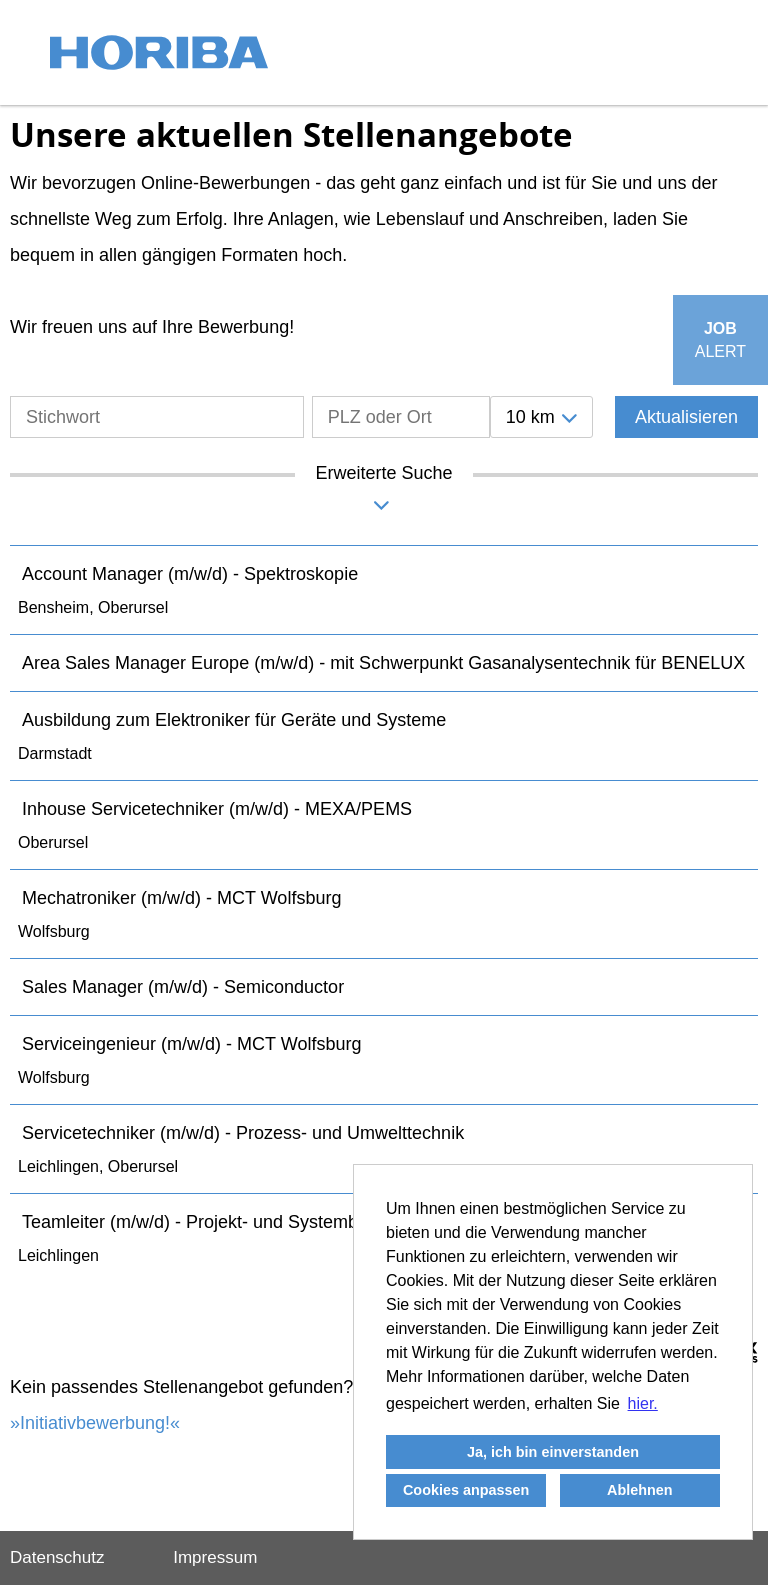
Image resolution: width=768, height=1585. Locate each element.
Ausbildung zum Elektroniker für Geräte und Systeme (234, 720)
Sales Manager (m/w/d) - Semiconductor (183, 987)
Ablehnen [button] (640, 1490)
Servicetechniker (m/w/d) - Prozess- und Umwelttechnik (243, 1133)
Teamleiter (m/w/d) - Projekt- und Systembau (200, 1222)
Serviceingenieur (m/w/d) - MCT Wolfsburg (191, 1044)
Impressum (215, 1557)
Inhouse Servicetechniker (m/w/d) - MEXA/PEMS (217, 809)
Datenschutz (57, 1557)
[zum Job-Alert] (720, 340)
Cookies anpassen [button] (466, 1490)
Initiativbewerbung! (95, 1423)
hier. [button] (643, 1403)
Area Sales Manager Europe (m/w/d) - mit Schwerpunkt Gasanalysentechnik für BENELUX (383, 663)
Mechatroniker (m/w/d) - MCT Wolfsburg (181, 898)
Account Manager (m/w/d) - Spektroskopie (190, 574)
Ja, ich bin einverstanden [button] (553, 1452)
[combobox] (541, 417)
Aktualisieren (686, 417)
